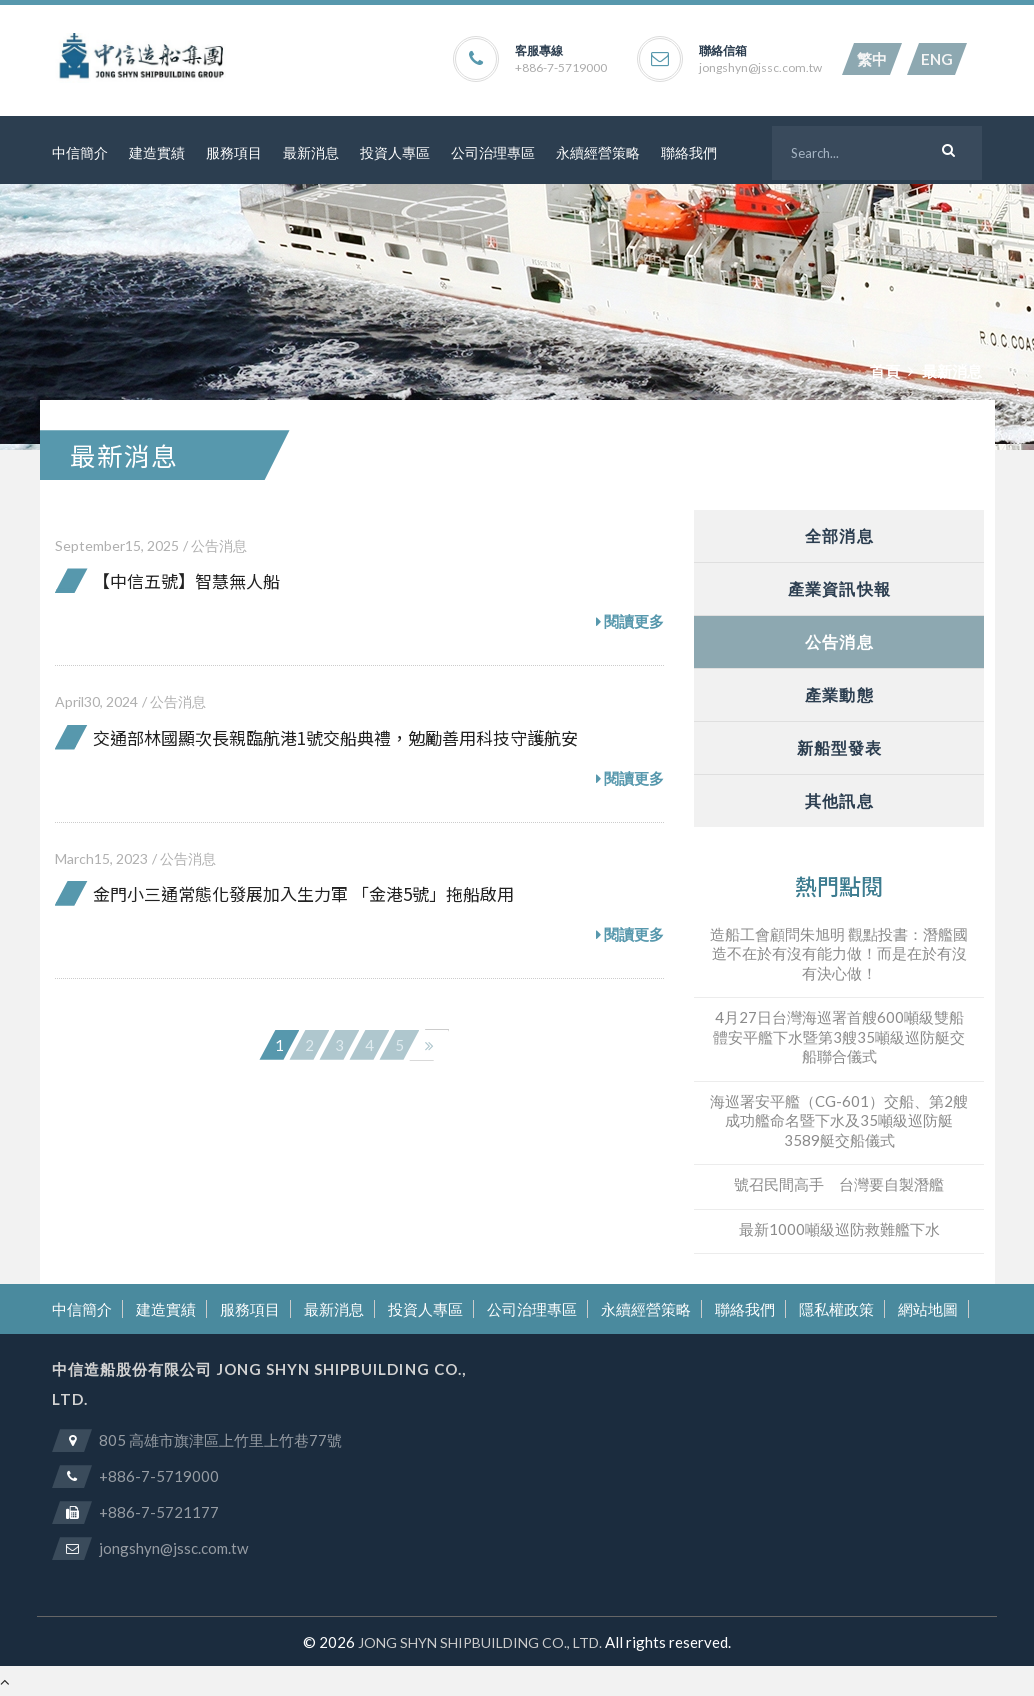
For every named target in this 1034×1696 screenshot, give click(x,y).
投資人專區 (395, 152)
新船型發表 (840, 747)
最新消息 (311, 152)
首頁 (885, 371)
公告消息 (219, 545)
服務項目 (234, 152)
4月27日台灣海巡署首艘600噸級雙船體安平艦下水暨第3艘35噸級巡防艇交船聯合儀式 (839, 1036)
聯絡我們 (689, 152)
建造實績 (157, 152)
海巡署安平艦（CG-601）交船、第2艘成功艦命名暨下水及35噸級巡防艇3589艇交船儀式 (839, 1120)
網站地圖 (928, 1309)
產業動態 (839, 694)
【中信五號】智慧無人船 (186, 580)
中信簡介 (80, 152)
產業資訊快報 (839, 588)
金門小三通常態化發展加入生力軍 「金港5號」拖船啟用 (303, 893)
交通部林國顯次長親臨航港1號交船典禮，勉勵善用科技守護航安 (335, 737)
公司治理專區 (493, 152)
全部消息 (839, 535)
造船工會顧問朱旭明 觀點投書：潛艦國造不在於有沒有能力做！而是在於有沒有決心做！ (839, 953)
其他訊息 (839, 800)
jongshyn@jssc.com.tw (760, 68)
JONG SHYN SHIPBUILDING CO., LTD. (480, 1642)
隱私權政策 (836, 1309)
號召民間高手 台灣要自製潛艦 (839, 1184)
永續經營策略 (598, 152)
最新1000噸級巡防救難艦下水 (839, 1229)
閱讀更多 (630, 622)
